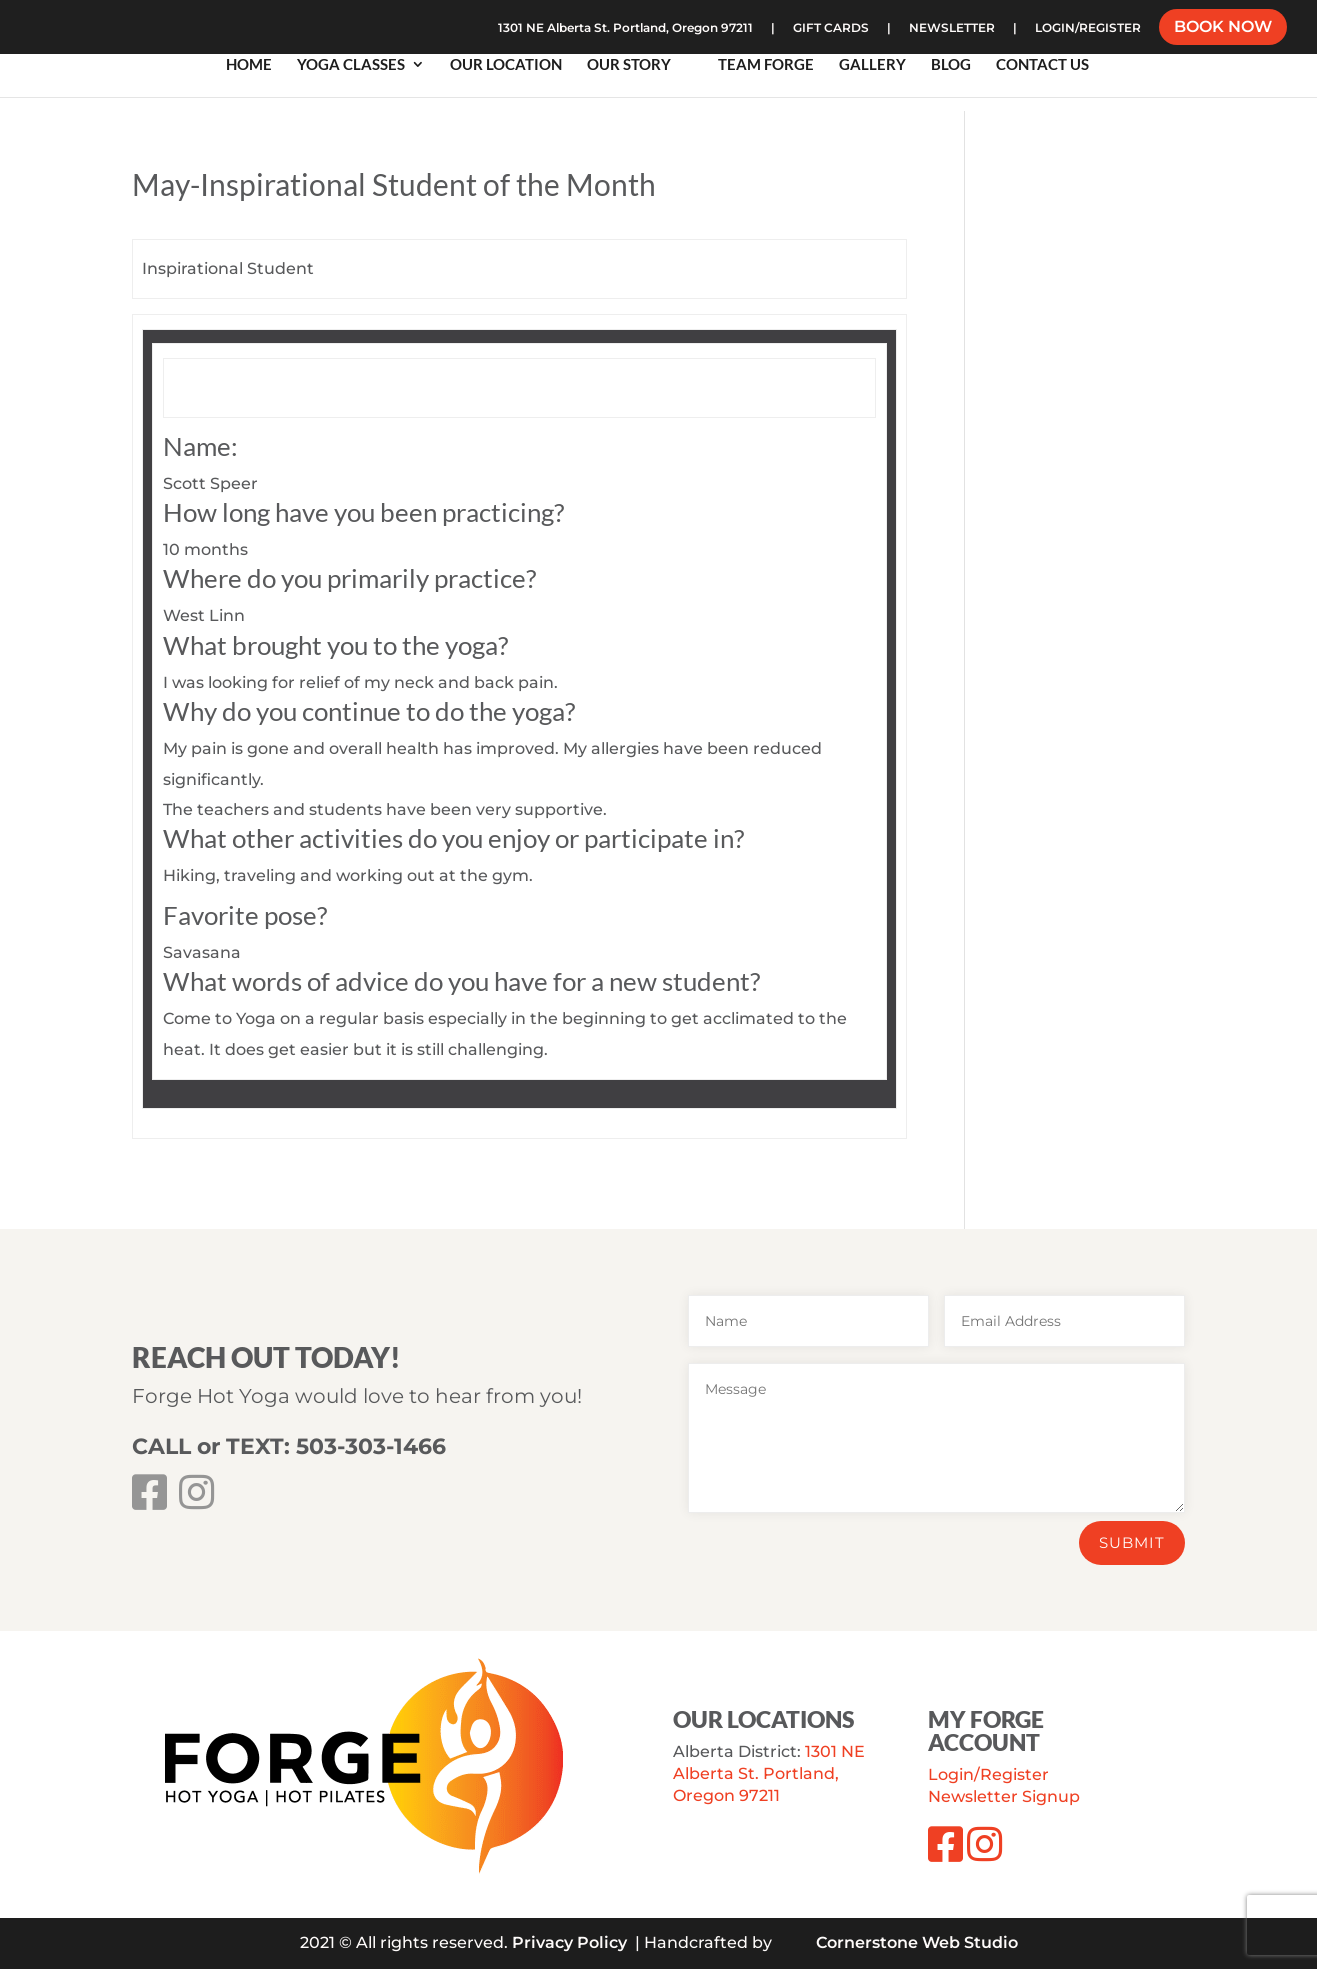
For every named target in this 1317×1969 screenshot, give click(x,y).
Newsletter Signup (1004, 1796)
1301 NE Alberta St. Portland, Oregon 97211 (625, 28)
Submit (1132, 1542)
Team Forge (766, 65)
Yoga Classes (351, 65)
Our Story (629, 65)
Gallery (872, 65)
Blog (951, 65)
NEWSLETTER (952, 28)
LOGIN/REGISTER (1088, 28)
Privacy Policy (569, 1942)
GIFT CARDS (831, 28)
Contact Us (1042, 65)
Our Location (506, 65)
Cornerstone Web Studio (917, 1942)
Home (249, 65)
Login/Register (988, 1774)
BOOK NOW (1223, 28)
